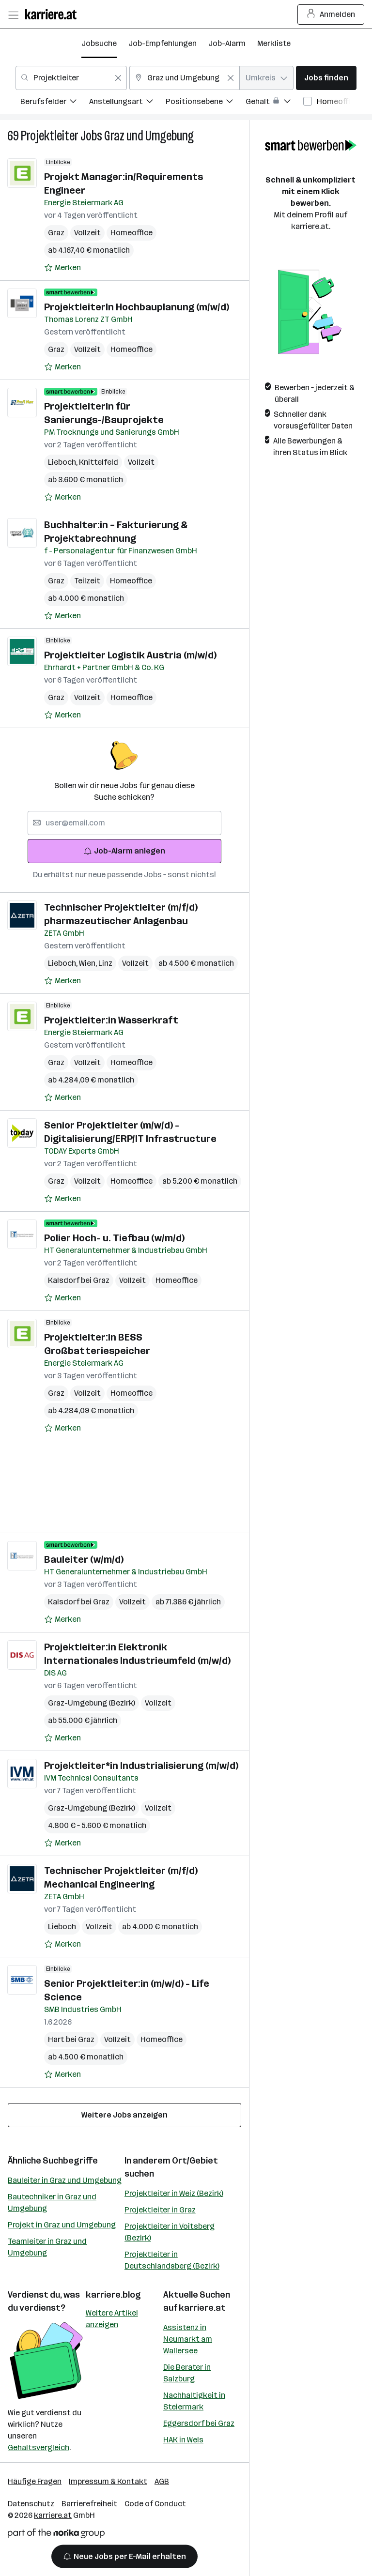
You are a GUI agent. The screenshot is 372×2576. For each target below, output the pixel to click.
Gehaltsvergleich (38, 2447)
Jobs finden (326, 77)
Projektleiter (49, 136)
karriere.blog (113, 2294)
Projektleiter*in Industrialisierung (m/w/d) (141, 1765)
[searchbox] (124, 823)
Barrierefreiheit (89, 2503)
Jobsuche (99, 43)
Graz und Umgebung (149, 136)
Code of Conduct (155, 2503)
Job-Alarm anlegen (124, 850)
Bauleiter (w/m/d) (84, 1559)
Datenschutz (31, 2503)
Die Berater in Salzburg (187, 2373)
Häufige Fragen (35, 2481)
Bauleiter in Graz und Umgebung (65, 2180)
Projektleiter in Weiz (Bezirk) (173, 2193)
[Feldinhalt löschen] (118, 78)
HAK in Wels (183, 2439)
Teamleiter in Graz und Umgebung (47, 2247)
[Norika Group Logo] (56, 2535)
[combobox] (71, 78)
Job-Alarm (227, 43)
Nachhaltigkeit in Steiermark (194, 2401)
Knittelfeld (98, 462)
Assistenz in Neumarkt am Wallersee (187, 2339)
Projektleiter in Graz (160, 2209)
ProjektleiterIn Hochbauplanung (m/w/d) (136, 307)
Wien (88, 963)
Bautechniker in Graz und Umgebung (52, 2202)
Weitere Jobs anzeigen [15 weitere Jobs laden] (124, 2114)
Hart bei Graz (71, 2039)
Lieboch (63, 462)
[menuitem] (54, 103)
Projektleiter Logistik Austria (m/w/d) (130, 655)
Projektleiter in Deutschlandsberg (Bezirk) (171, 2260)
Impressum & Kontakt (108, 2481)
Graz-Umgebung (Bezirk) (91, 1702)
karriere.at (202, 2307)
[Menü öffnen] (13, 14)
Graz (56, 232)
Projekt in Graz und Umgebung (62, 2224)
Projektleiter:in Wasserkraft (111, 1020)
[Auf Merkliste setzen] (62, 268)
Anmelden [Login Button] (331, 14)
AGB (162, 2481)
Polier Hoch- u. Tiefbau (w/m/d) (114, 1238)
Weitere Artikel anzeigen (112, 2318)
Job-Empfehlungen (162, 43)
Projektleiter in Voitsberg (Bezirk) (169, 2232)
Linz (105, 963)
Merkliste (274, 43)
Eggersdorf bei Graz (198, 2423)
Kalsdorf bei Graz (78, 1280)
